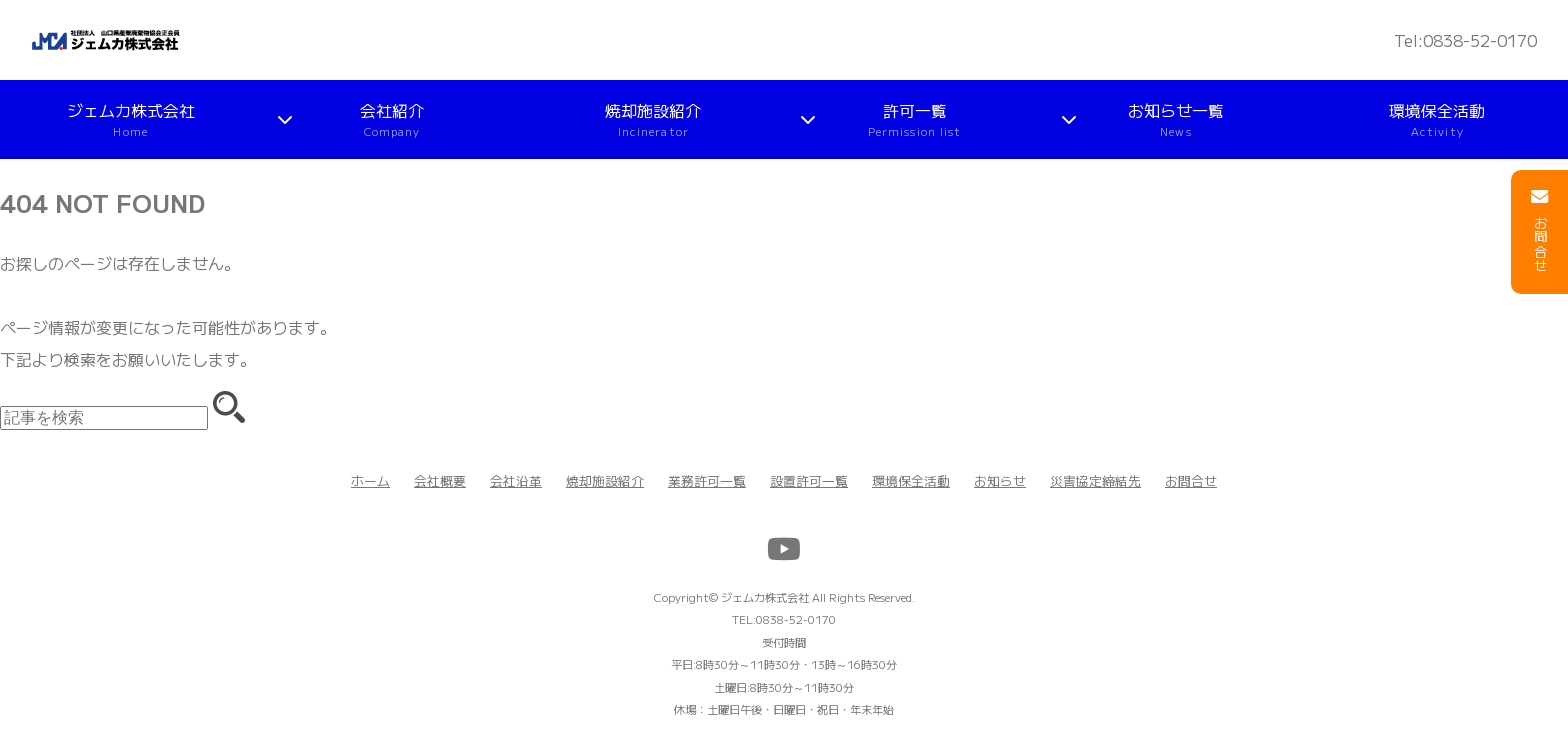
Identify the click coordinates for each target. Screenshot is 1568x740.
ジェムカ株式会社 (131, 119)
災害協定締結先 (1095, 480)
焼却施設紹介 (653, 119)
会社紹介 (392, 119)
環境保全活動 (1437, 119)
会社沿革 (516, 480)
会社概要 (440, 480)
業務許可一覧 (707, 480)
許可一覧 (915, 119)
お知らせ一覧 (1176, 119)
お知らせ (1000, 480)
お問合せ (1191, 480)
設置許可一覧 (809, 480)
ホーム (370, 480)
